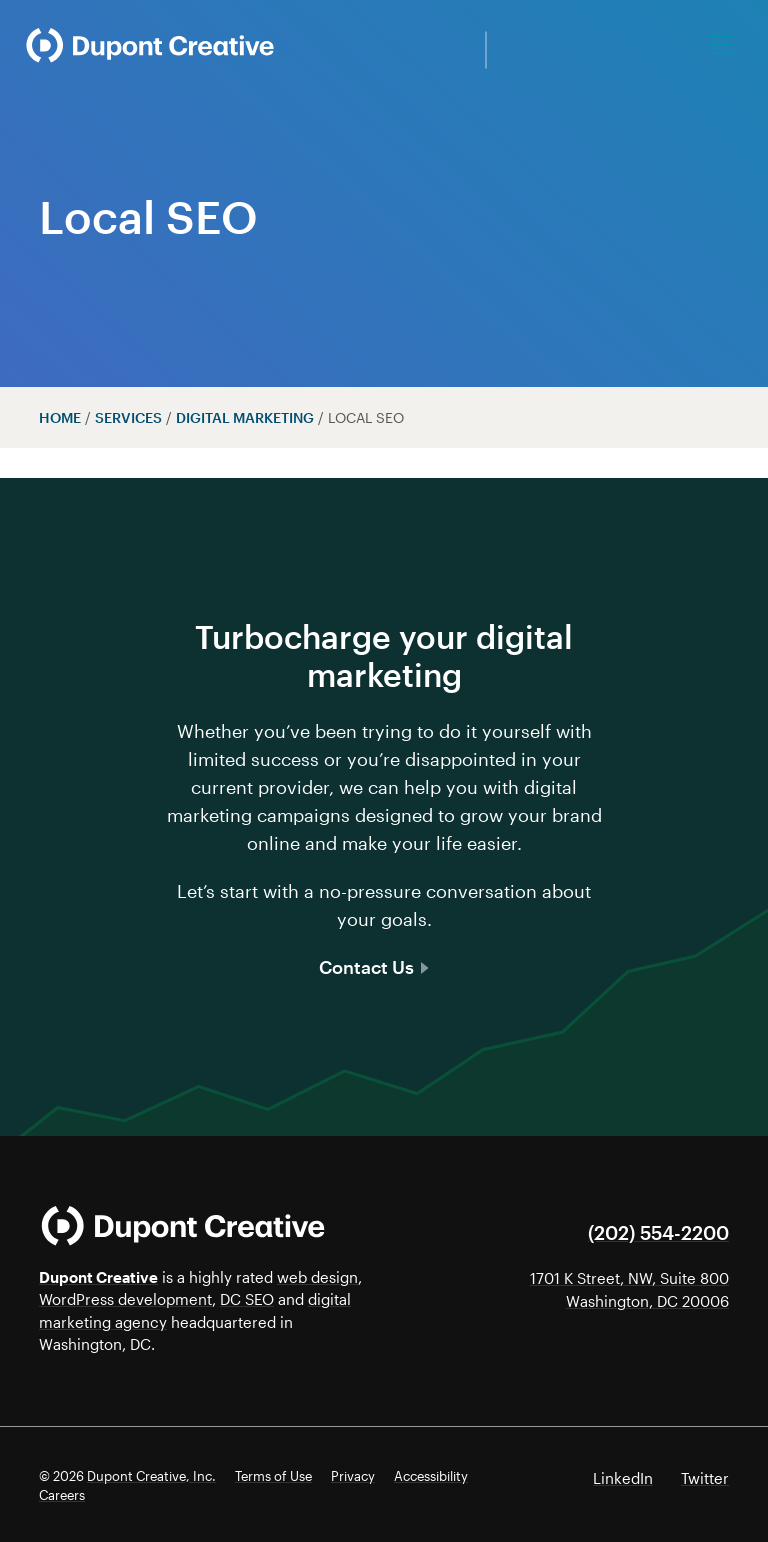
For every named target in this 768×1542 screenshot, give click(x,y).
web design (317, 1277)
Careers (62, 1495)
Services (128, 417)
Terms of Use (273, 1476)
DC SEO (247, 1299)
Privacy (353, 1476)
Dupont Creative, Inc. (151, 1476)
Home (60, 417)
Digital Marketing (245, 417)
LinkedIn (623, 1478)
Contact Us (374, 967)
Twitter (705, 1478)
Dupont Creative (98, 1277)
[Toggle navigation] (722, 45)
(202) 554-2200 (658, 1232)
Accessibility (431, 1476)
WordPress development (125, 1299)
